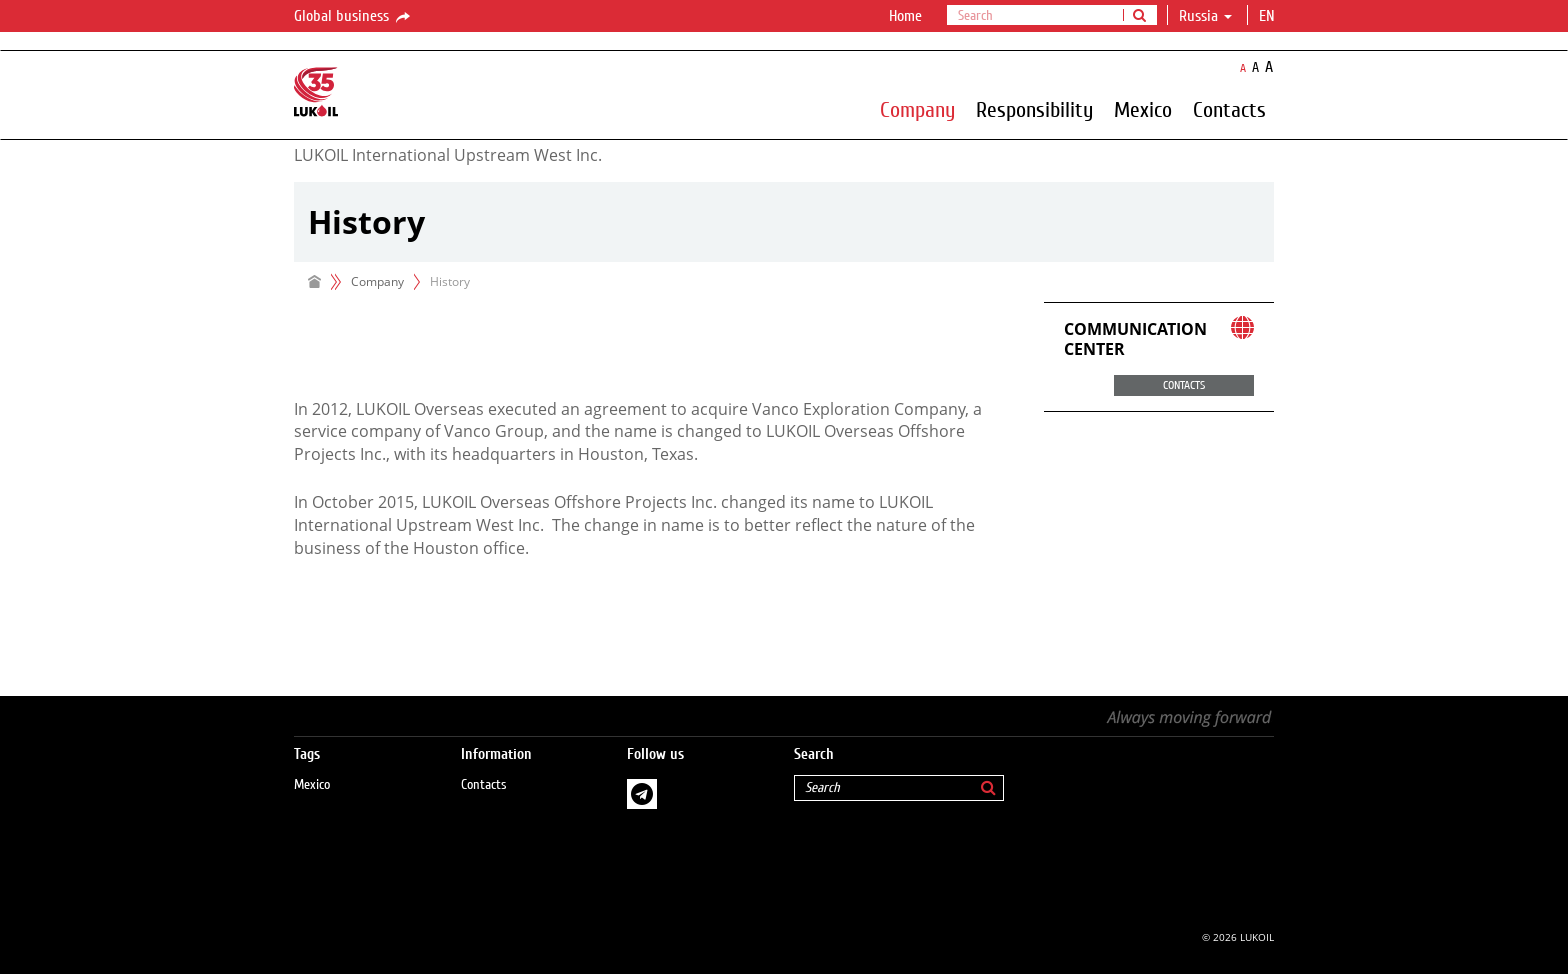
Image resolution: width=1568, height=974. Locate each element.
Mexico (1143, 109)
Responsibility (1034, 109)
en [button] (1269, 16)
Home (905, 16)
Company (917, 109)
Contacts (1229, 109)
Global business (353, 17)
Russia (1205, 16)
